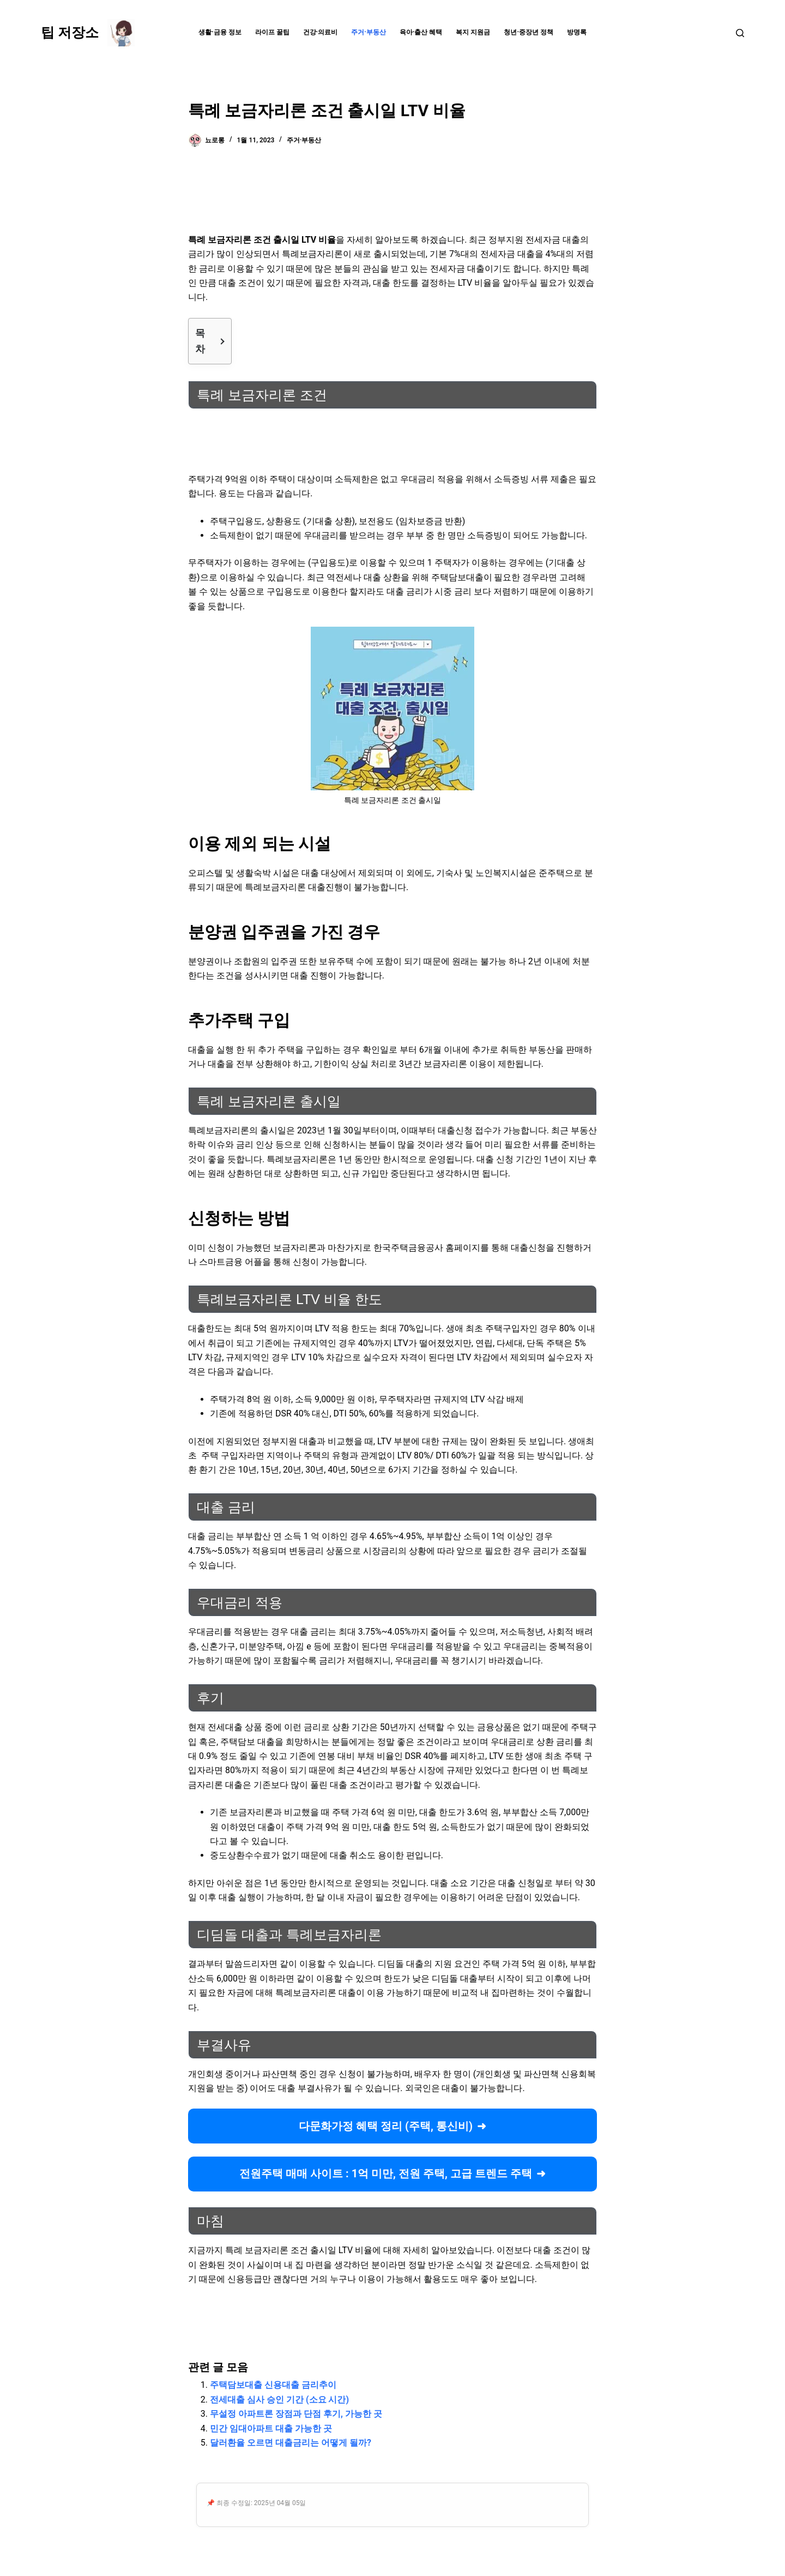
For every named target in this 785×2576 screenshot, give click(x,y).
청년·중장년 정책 (528, 32)
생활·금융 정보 (219, 32)
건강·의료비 (320, 32)
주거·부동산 (368, 32)
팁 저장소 (70, 32)
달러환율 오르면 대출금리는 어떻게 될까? (290, 2442)
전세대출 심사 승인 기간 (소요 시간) (279, 2399)
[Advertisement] (392, 193)
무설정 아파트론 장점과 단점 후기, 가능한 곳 (296, 2414)
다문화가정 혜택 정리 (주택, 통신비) (386, 2126)
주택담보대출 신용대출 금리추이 (273, 2385)
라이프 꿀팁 (272, 32)
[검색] (740, 33)
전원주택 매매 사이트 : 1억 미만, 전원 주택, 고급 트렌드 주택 (385, 2173)
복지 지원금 (473, 32)
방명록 (577, 32)
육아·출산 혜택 (421, 32)
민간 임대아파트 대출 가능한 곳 (271, 2428)
